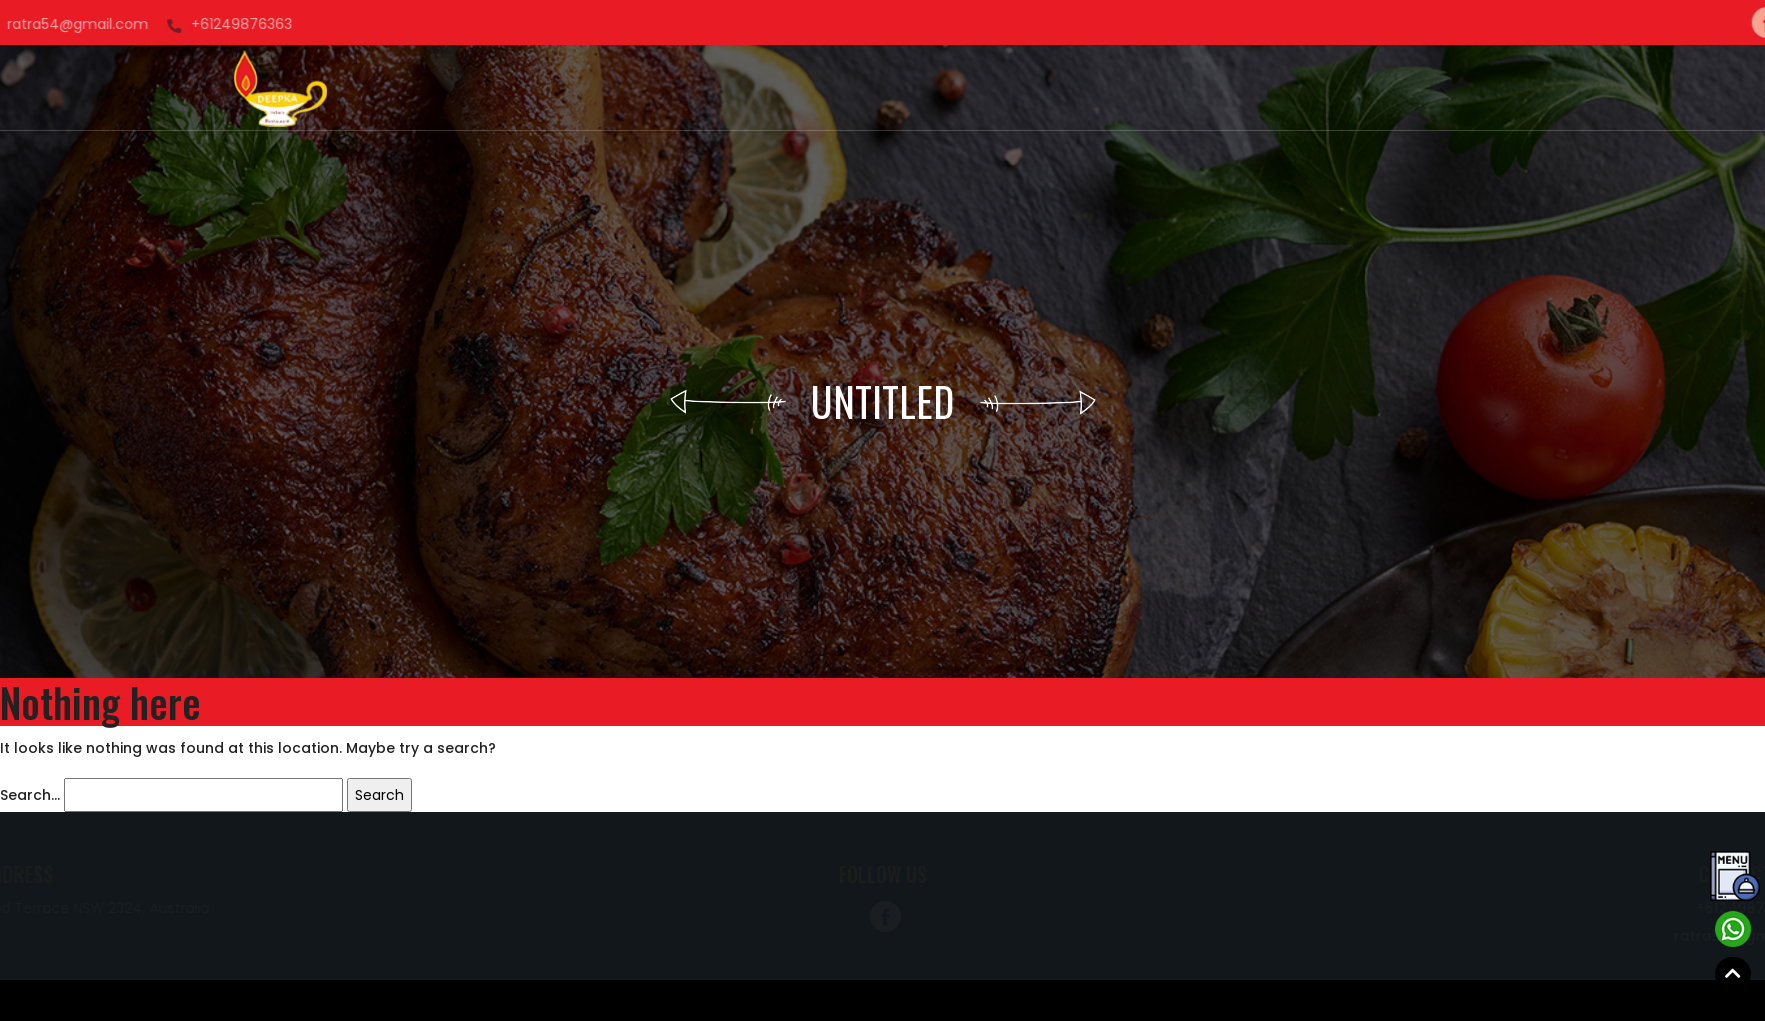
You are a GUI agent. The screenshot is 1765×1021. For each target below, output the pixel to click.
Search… (30, 795)
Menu (988, 88)
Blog (1047, 88)
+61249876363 (65, 24)
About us (728, 88)
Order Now (827, 88)
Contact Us (1134, 88)
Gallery (920, 88)
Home (651, 88)
